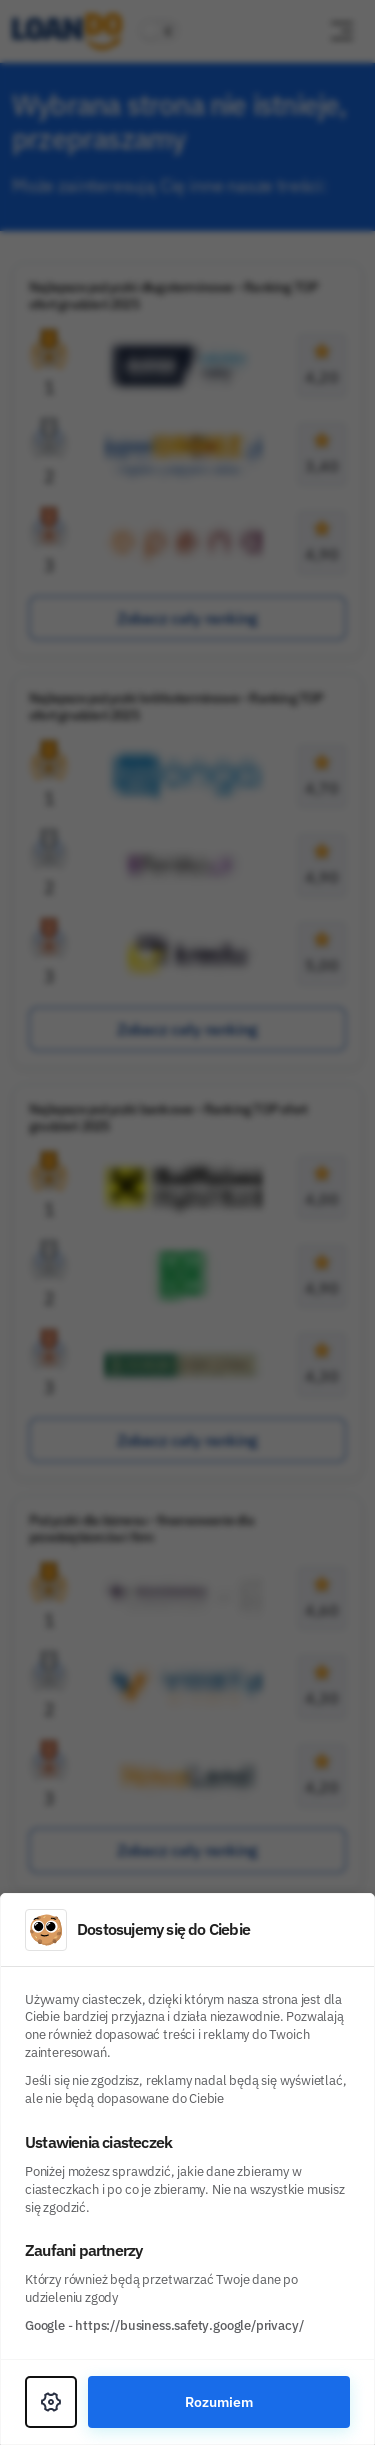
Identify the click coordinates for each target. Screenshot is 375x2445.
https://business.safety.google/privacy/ (189, 2325)
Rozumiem (219, 2401)
